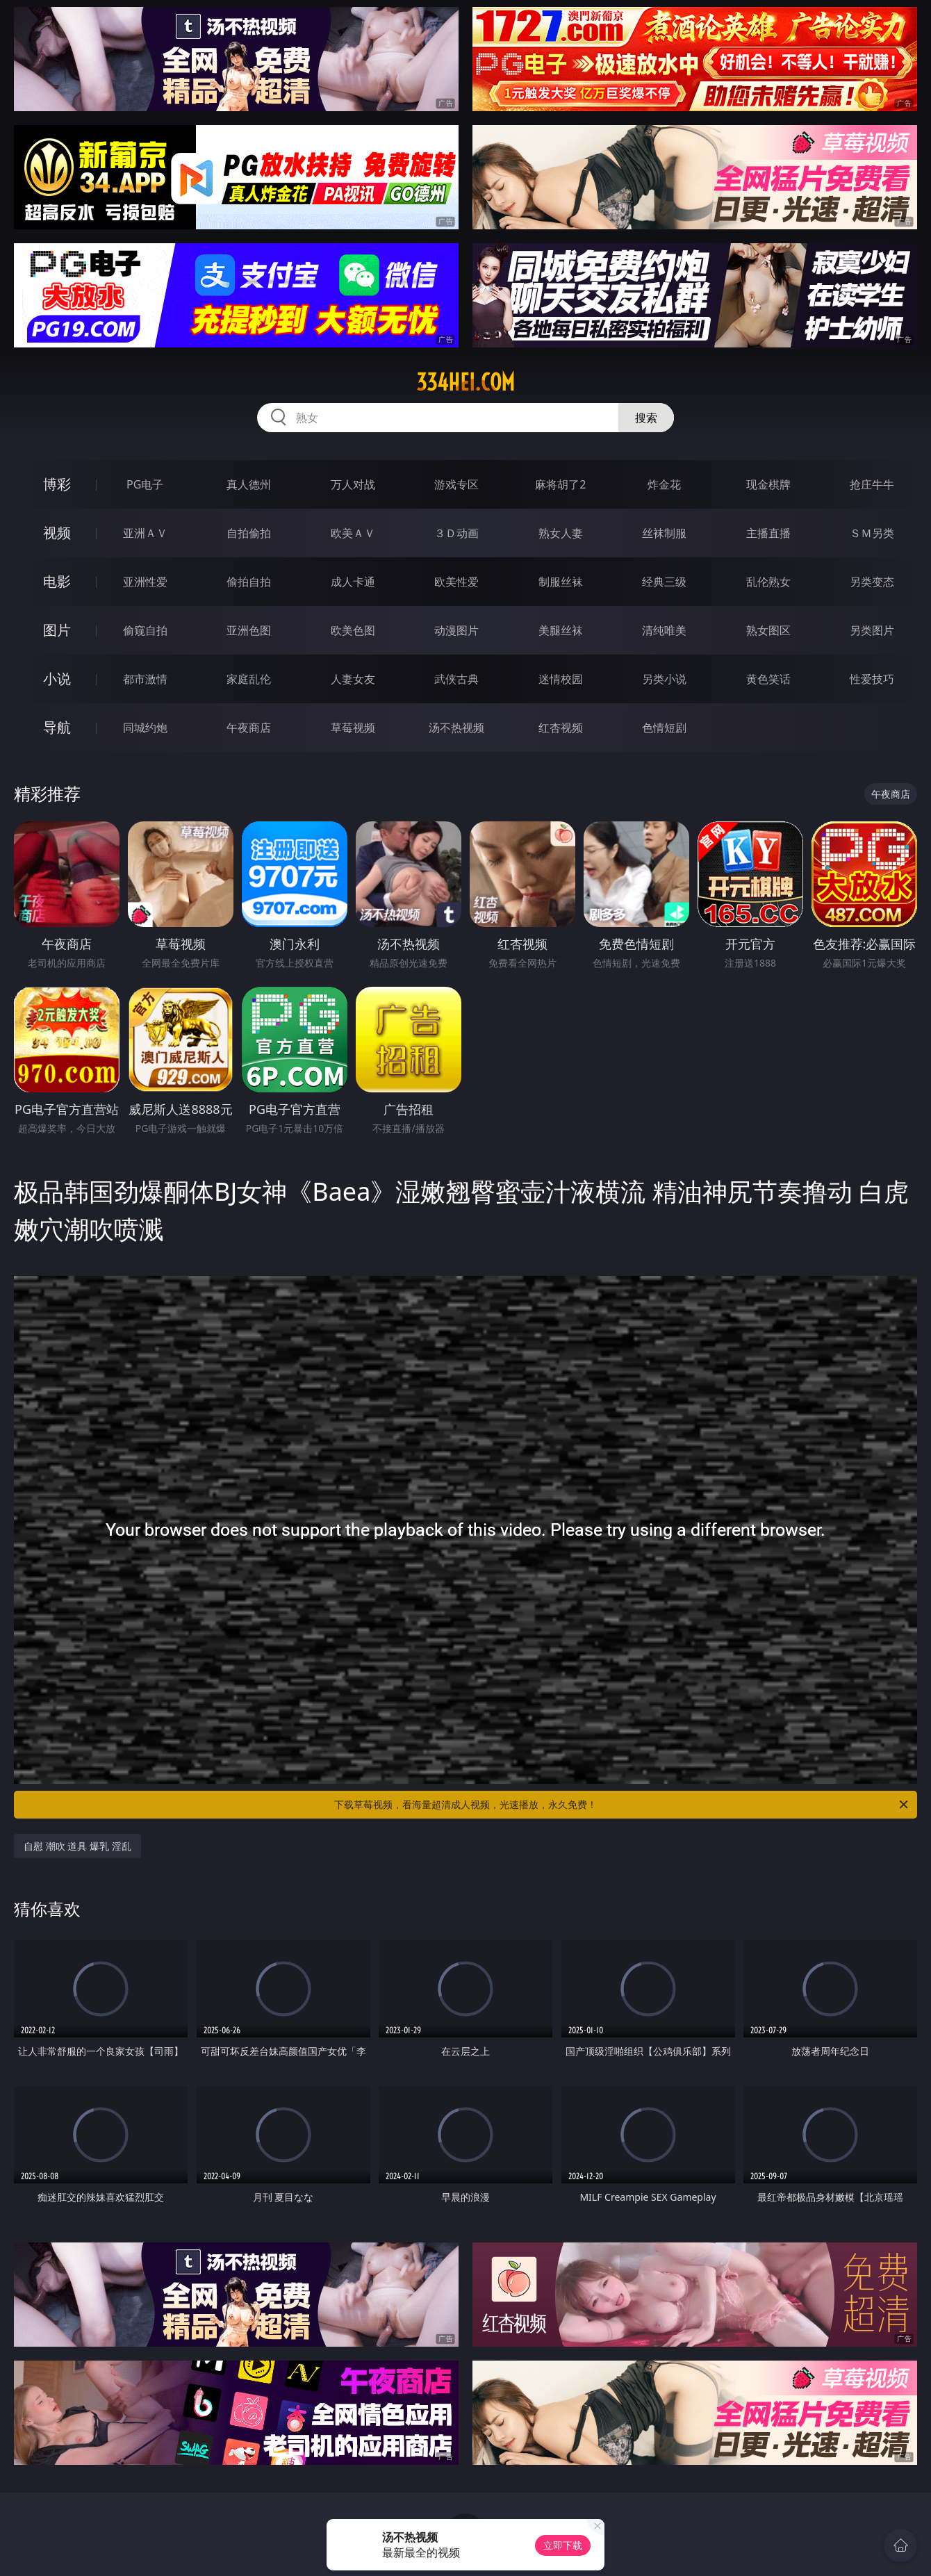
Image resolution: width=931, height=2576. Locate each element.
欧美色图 (353, 630)
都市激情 (145, 679)
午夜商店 (248, 727)
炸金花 (664, 484)
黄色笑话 (768, 679)
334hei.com (465, 382)
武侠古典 (456, 679)
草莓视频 (353, 727)
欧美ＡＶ (353, 533)
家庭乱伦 (248, 679)
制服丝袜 (560, 581)
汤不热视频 (456, 727)
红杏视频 (560, 727)
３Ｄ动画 (456, 533)
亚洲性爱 (145, 581)
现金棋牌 (768, 484)
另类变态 (872, 581)
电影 (57, 581)
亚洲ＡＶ (145, 533)
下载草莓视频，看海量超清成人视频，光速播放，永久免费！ (622, 1804)
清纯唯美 (664, 630)
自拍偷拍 (248, 533)
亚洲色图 (248, 630)
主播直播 (768, 533)
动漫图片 (456, 630)
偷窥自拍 (145, 630)
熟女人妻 (560, 533)
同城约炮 (145, 727)
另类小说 (664, 679)
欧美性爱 (456, 581)
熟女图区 (768, 630)
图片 (57, 630)
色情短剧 (664, 727)
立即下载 (562, 2545)
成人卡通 (353, 581)
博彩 (57, 484)
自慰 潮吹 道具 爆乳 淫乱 (77, 1846)
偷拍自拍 (248, 581)
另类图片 (872, 630)
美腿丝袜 (560, 630)
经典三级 (664, 581)
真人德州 (248, 484)
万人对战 (353, 484)
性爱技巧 (872, 679)
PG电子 (144, 484)
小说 (57, 678)
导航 (57, 727)
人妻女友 (353, 679)
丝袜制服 (664, 533)
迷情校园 (560, 679)
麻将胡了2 (560, 484)
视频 (57, 532)
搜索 (646, 417)
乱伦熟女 (768, 581)
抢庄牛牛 (872, 484)
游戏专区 (456, 484)
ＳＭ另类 (872, 533)
